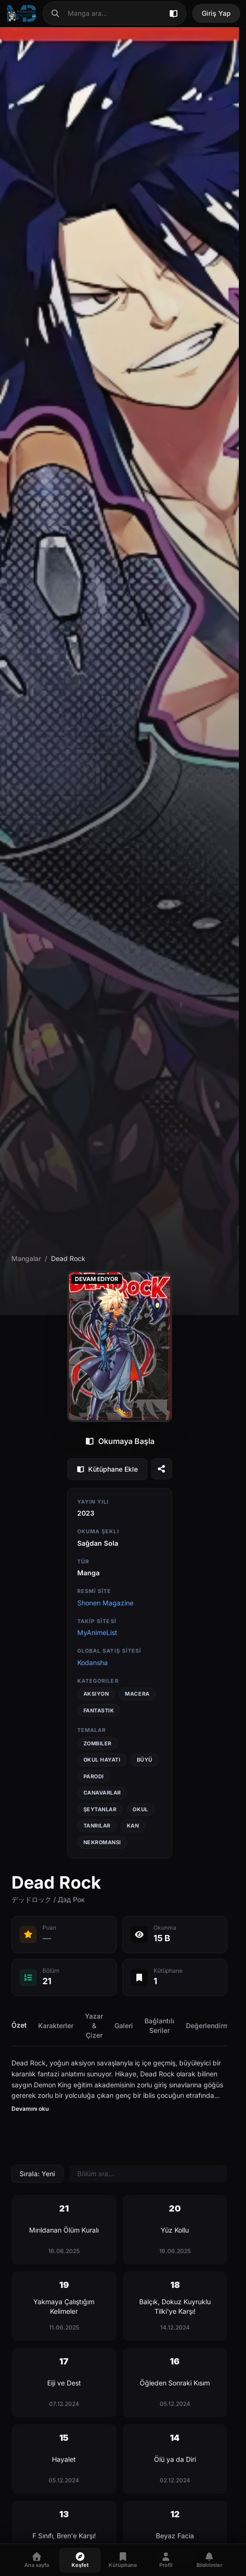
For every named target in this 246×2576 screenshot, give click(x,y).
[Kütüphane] (123, 2560)
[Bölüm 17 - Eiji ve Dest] (64, 2382)
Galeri (123, 2025)
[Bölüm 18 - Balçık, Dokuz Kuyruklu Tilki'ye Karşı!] (175, 2306)
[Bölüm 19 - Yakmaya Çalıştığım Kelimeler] (64, 2306)
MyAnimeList (97, 1632)
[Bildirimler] (209, 2560)
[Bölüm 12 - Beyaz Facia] (175, 2535)
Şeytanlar (100, 1809)
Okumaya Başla (119, 1441)
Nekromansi (102, 1842)
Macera (137, 1693)
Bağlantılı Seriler (159, 2025)
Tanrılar (97, 1825)
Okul (140, 1809)
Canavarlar (102, 1792)
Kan (133, 1825)
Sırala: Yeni (37, 2174)
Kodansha (92, 1662)
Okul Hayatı (102, 1759)
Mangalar (26, 1258)
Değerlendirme (209, 2025)
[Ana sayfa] (21, 13)
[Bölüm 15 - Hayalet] (64, 2459)
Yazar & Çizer (94, 2025)
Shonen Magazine (105, 1603)
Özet (19, 2025)
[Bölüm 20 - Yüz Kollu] (175, 2229)
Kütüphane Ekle (107, 1469)
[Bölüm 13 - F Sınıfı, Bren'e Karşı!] (64, 2535)
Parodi (93, 1776)
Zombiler (97, 1743)
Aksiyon (96, 1693)
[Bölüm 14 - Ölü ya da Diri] (175, 2459)
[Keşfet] (79, 2560)
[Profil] (165, 2560)
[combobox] (114, 13)
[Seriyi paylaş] (161, 1468)
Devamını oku (30, 2108)
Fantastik (98, 1710)
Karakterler (55, 2025)
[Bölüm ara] (148, 2174)
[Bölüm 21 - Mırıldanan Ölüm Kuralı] (64, 2229)
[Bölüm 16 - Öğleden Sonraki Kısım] (175, 2382)
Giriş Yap (216, 13)
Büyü (145, 1759)
